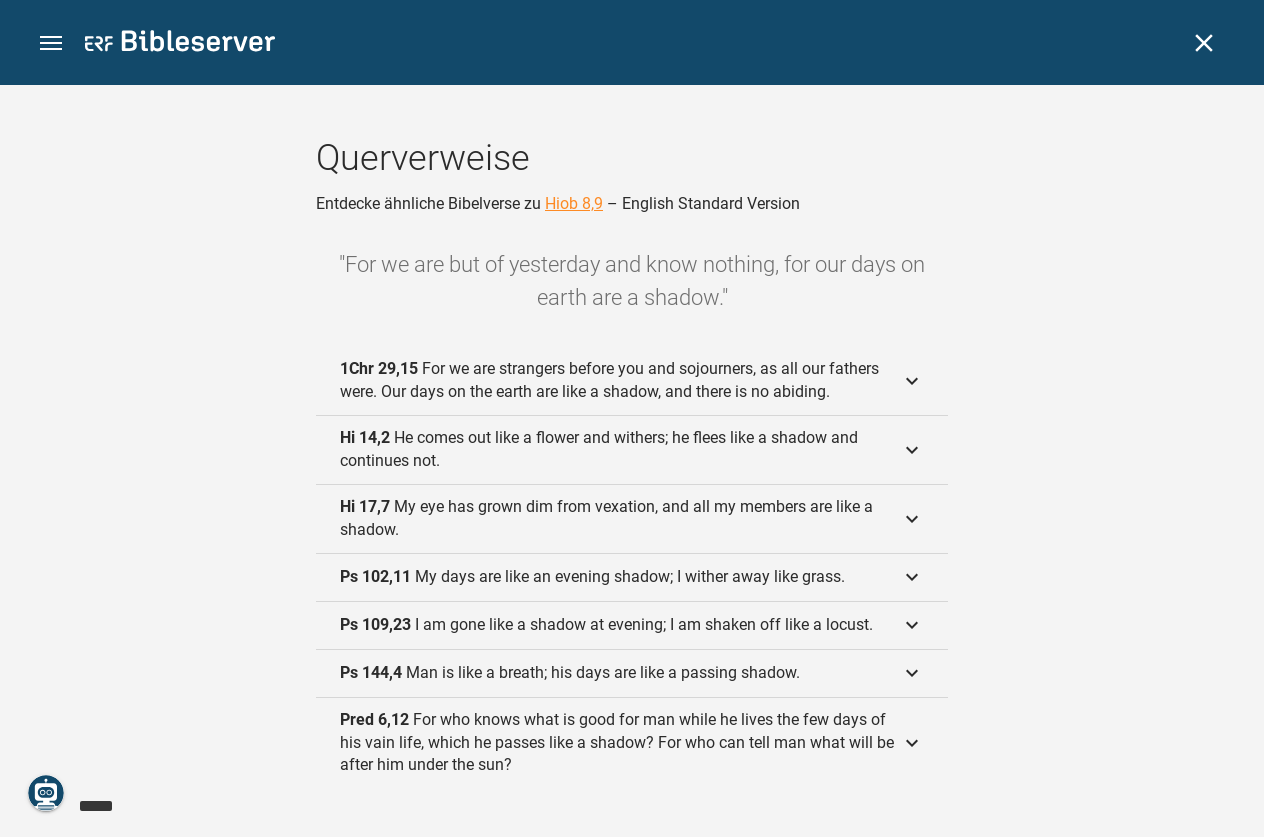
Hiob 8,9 (574, 203)
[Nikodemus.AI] (46, 793)
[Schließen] (1204, 43)
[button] (51, 43)
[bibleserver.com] (180, 44)
